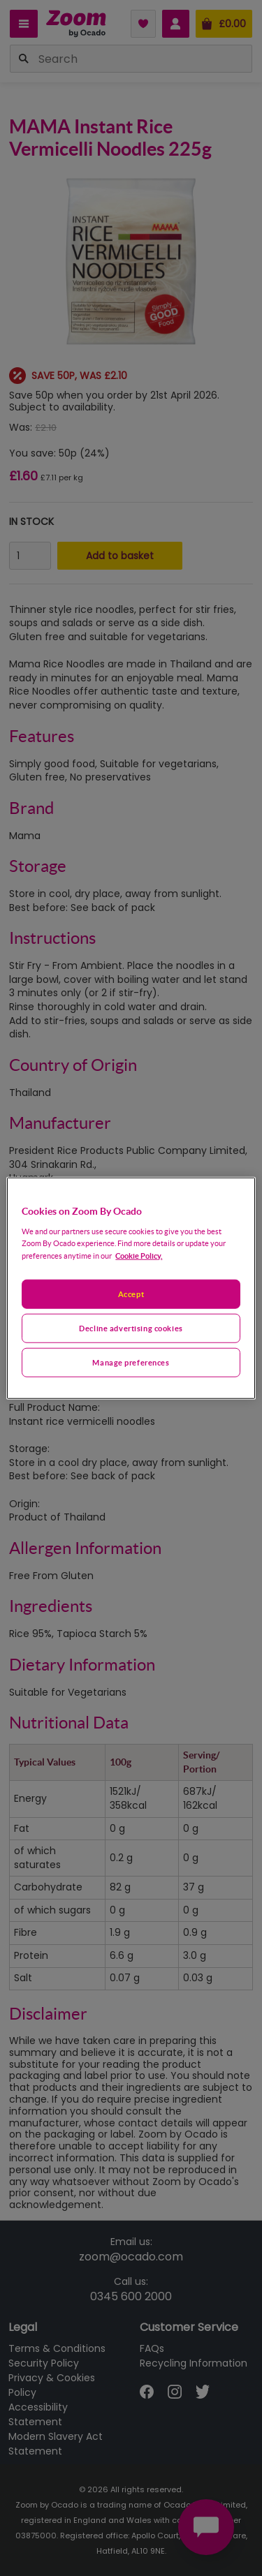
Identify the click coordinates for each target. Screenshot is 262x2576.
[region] (130, 1288)
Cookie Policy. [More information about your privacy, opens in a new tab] (138, 1254)
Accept (131, 1293)
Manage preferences (130, 1361)
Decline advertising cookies (130, 1327)
